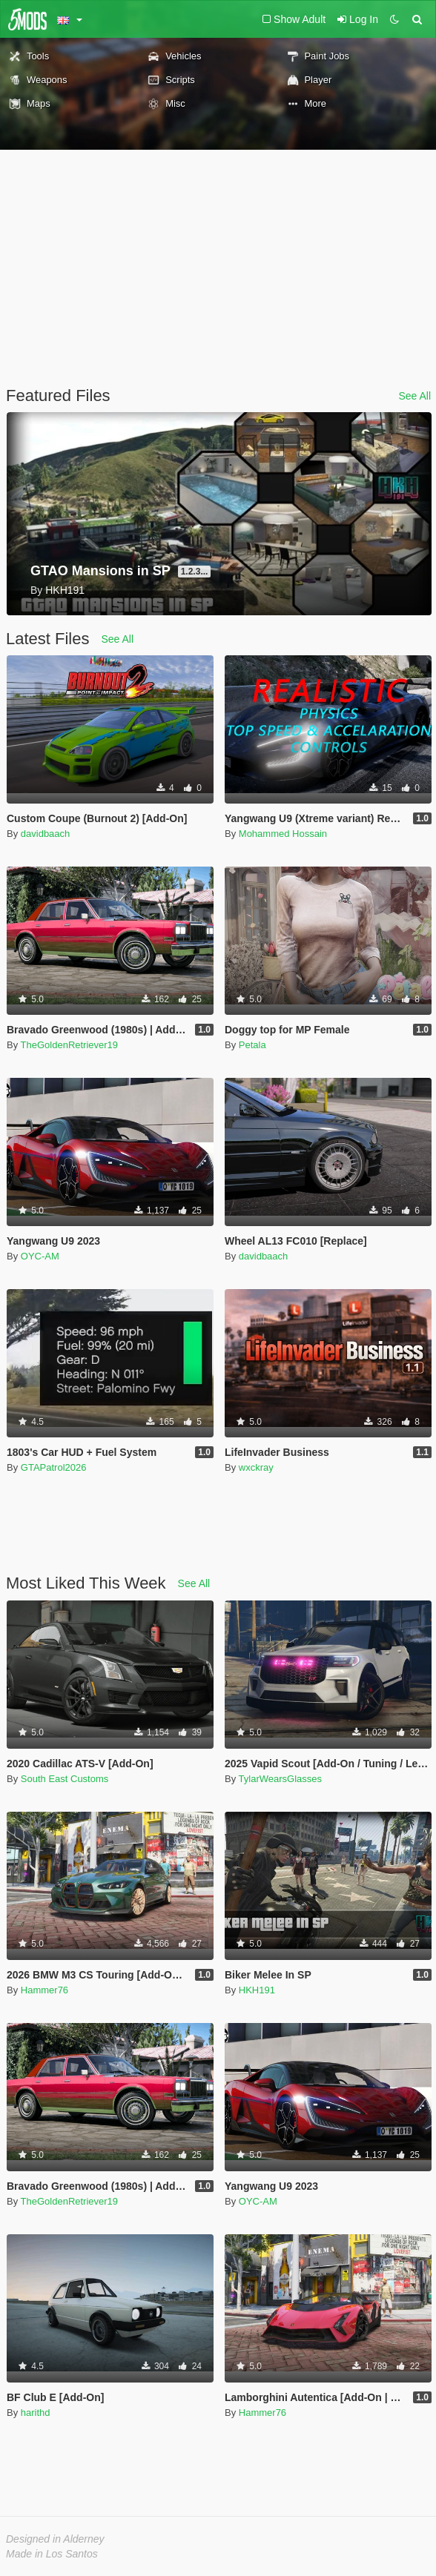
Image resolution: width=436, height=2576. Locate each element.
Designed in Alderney (55, 2539)
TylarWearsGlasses (280, 1778)
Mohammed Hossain (283, 833)
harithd (35, 2412)
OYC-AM (40, 1256)
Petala (252, 1044)
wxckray (256, 1467)
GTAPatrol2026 (54, 1467)
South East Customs (65, 1778)
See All (414, 396)
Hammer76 (44, 1990)
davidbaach (45, 833)
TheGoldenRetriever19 (70, 1044)
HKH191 (257, 1990)
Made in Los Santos (52, 2554)
